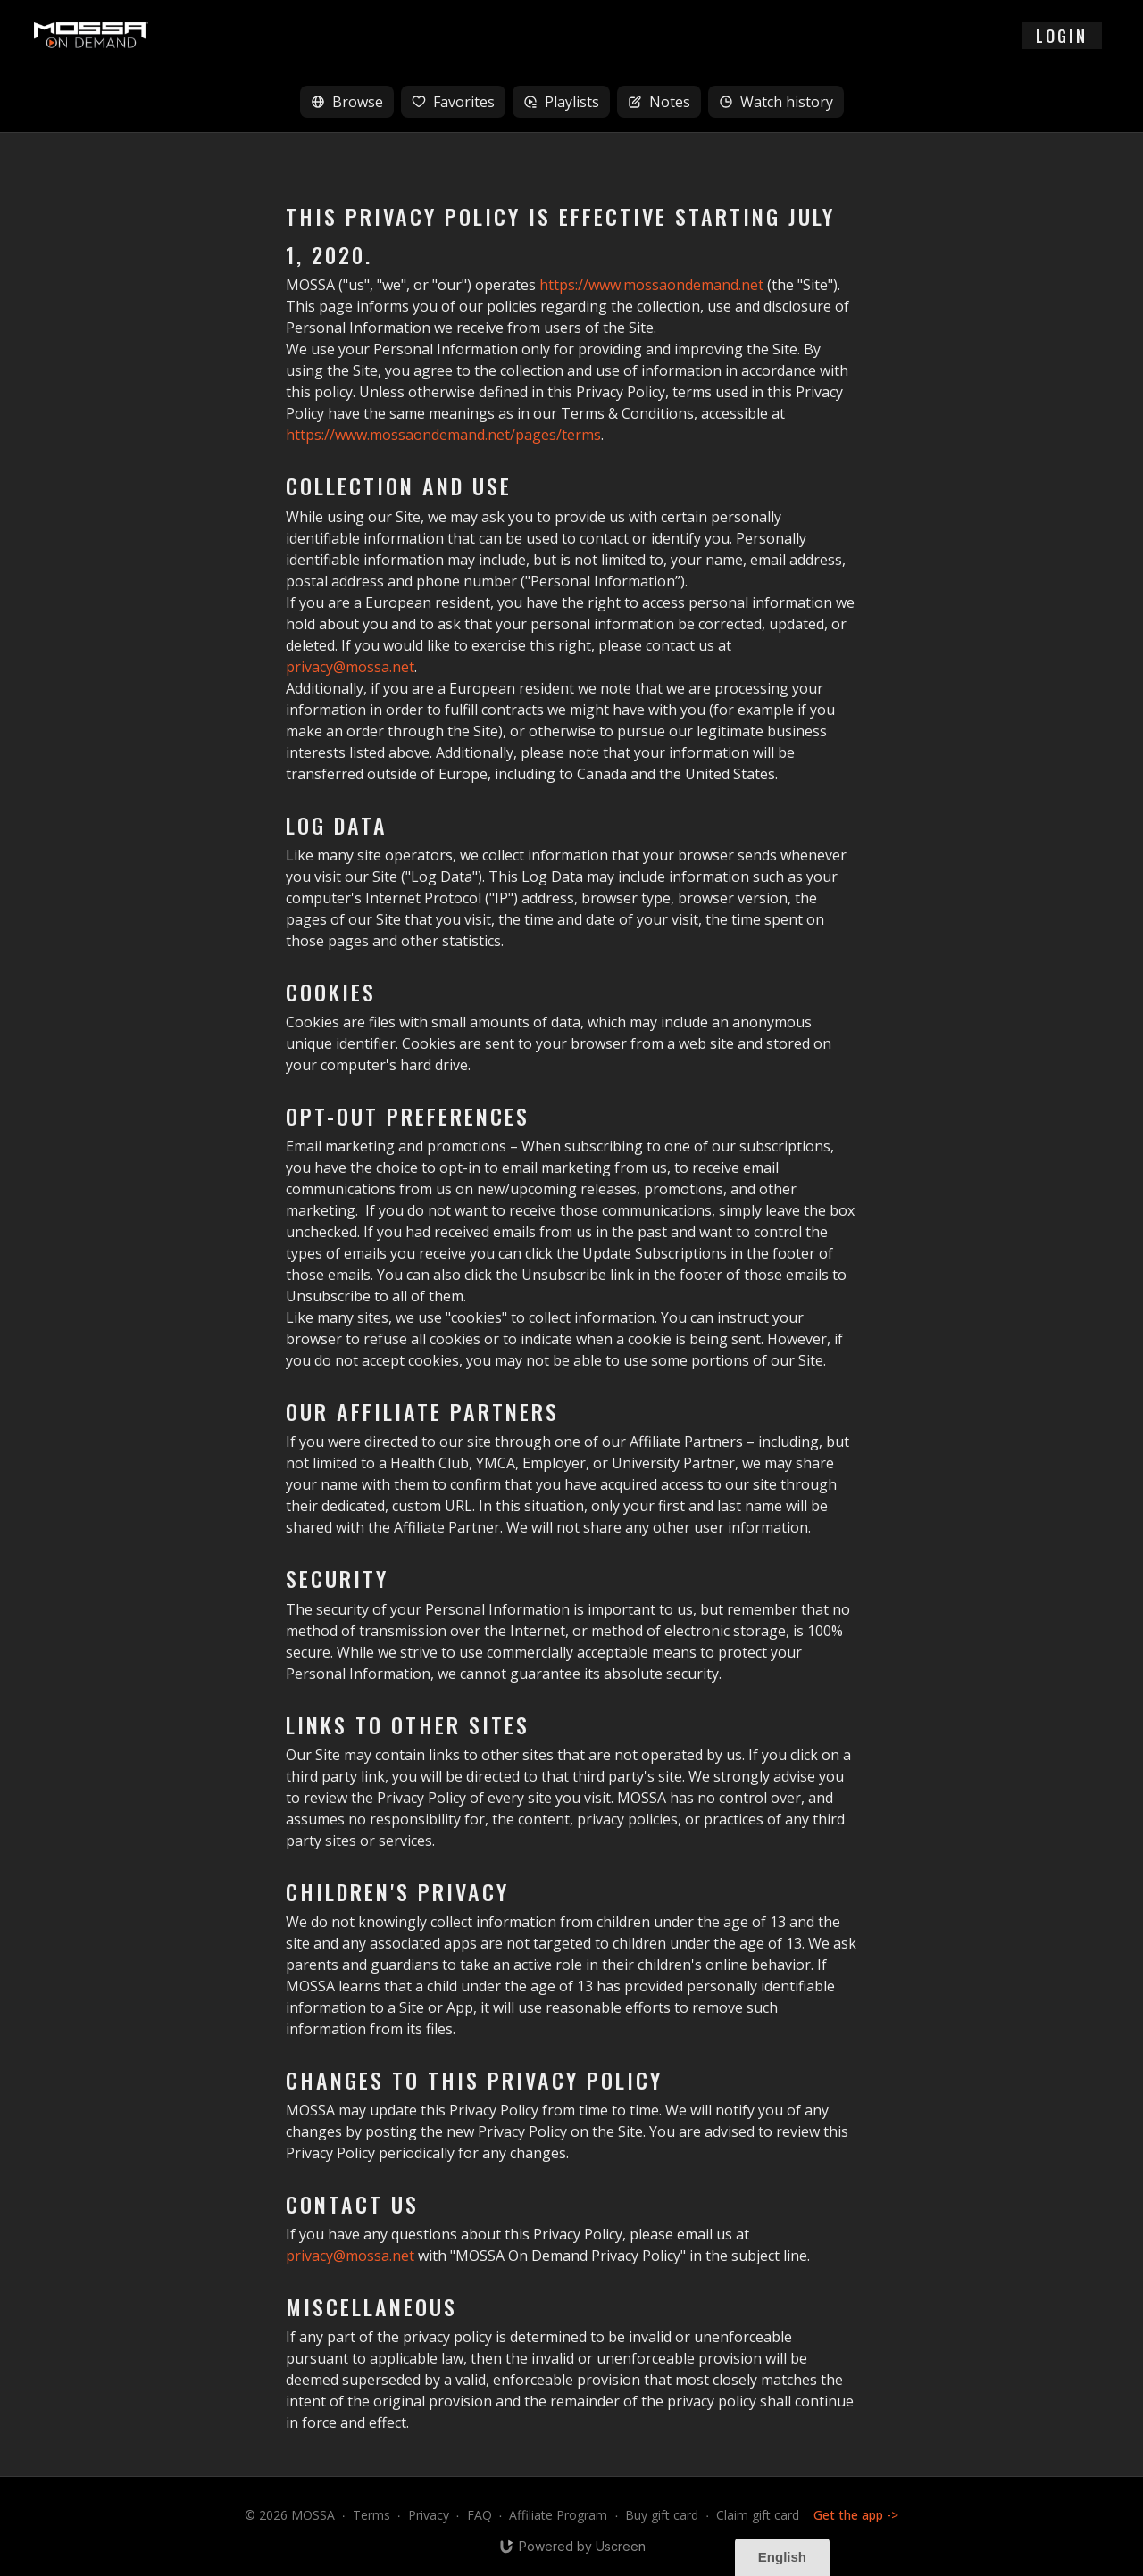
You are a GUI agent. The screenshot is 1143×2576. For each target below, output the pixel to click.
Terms (371, 2514)
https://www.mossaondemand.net (651, 285)
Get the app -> (855, 2514)
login (1062, 35)
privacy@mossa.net (350, 667)
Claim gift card (757, 2514)
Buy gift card (661, 2514)
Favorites (453, 102)
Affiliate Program (558, 2514)
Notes (659, 102)
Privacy (428, 2514)
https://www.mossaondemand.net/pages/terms (443, 435)
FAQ (479, 2514)
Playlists (561, 102)
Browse (347, 102)
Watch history (776, 102)
